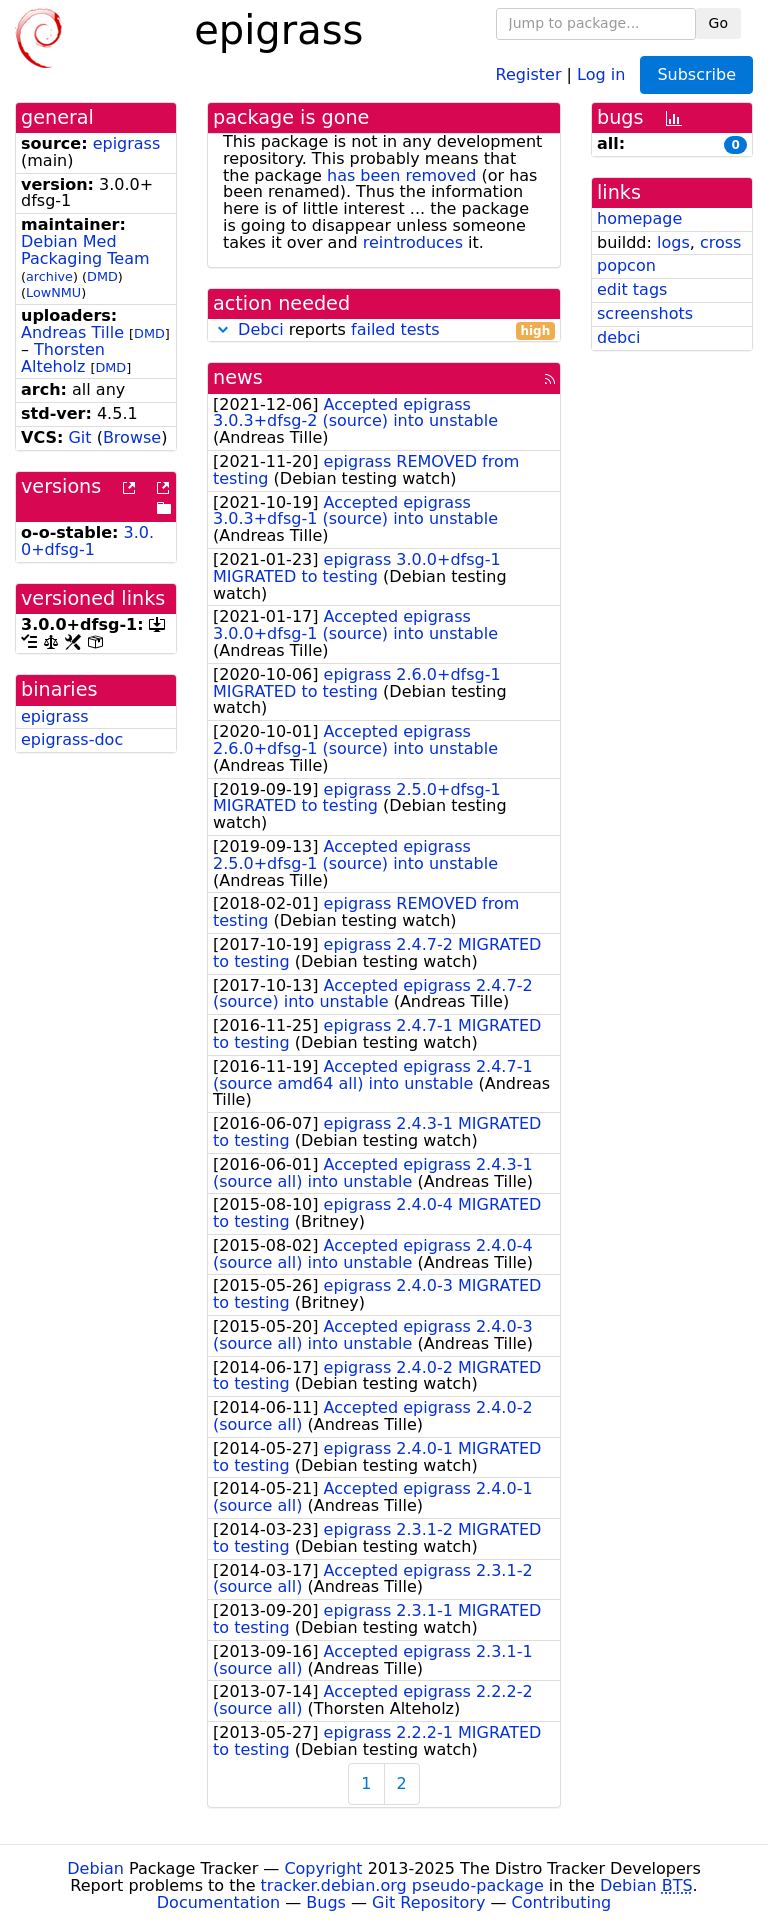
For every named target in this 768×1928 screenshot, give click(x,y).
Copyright (323, 1868)
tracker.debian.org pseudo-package (402, 1885)
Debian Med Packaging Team (85, 250)
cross (720, 242)
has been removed (401, 175)
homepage (639, 218)
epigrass (127, 143)
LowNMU (53, 292)
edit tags (632, 289)
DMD (102, 276)
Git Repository (428, 1902)
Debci (261, 329)
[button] (223, 329)
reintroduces (413, 242)
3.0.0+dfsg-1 (87, 541)
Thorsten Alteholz (63, 358)
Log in (601, 73)
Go (718, 23)
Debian (95, 1868)
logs (673, 242)
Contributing (562, 1902)
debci (618, 337)
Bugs (326, 1902)
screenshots (645, 313)
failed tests (395, 329)
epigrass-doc (72, 739)
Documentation (218, 1902)
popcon (626, 265)
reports (384, 330)
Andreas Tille (72, 332)
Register (529, 73)
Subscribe (696, 74)
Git (79, 437)
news (238, 377)
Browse (132, 437)
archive (49, 276)
